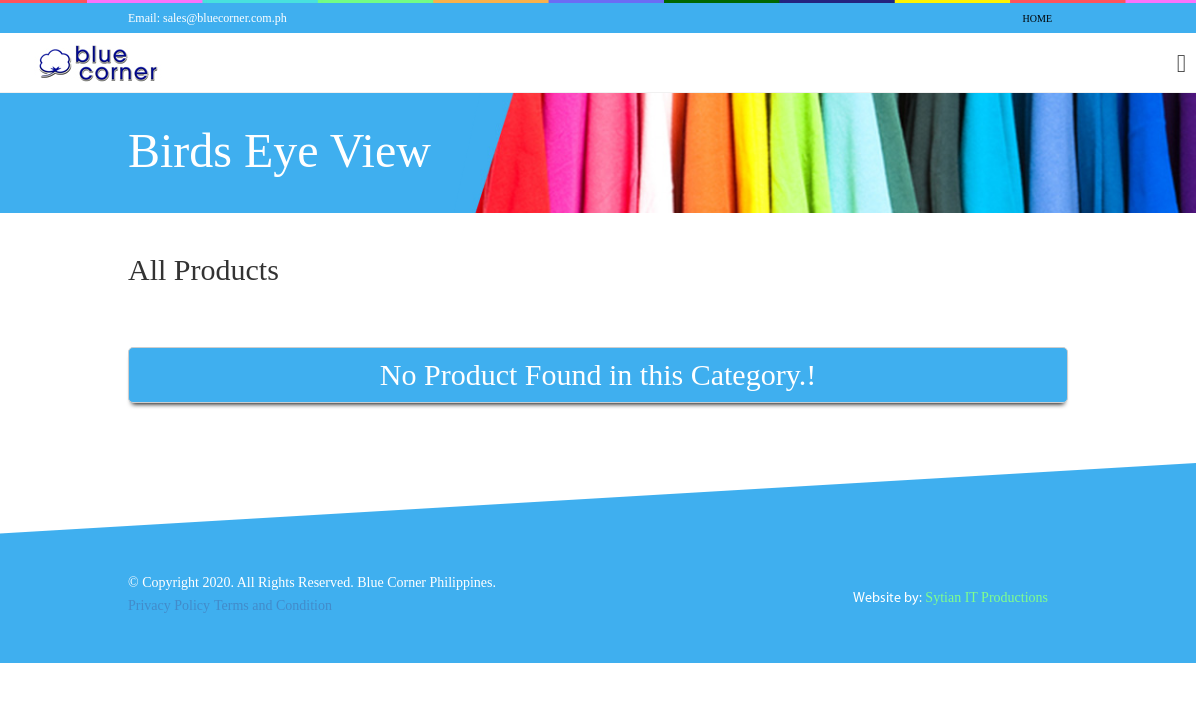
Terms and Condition (280, 610)
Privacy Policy (170, 610)
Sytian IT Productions (981, 602)
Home (1036, 19)
